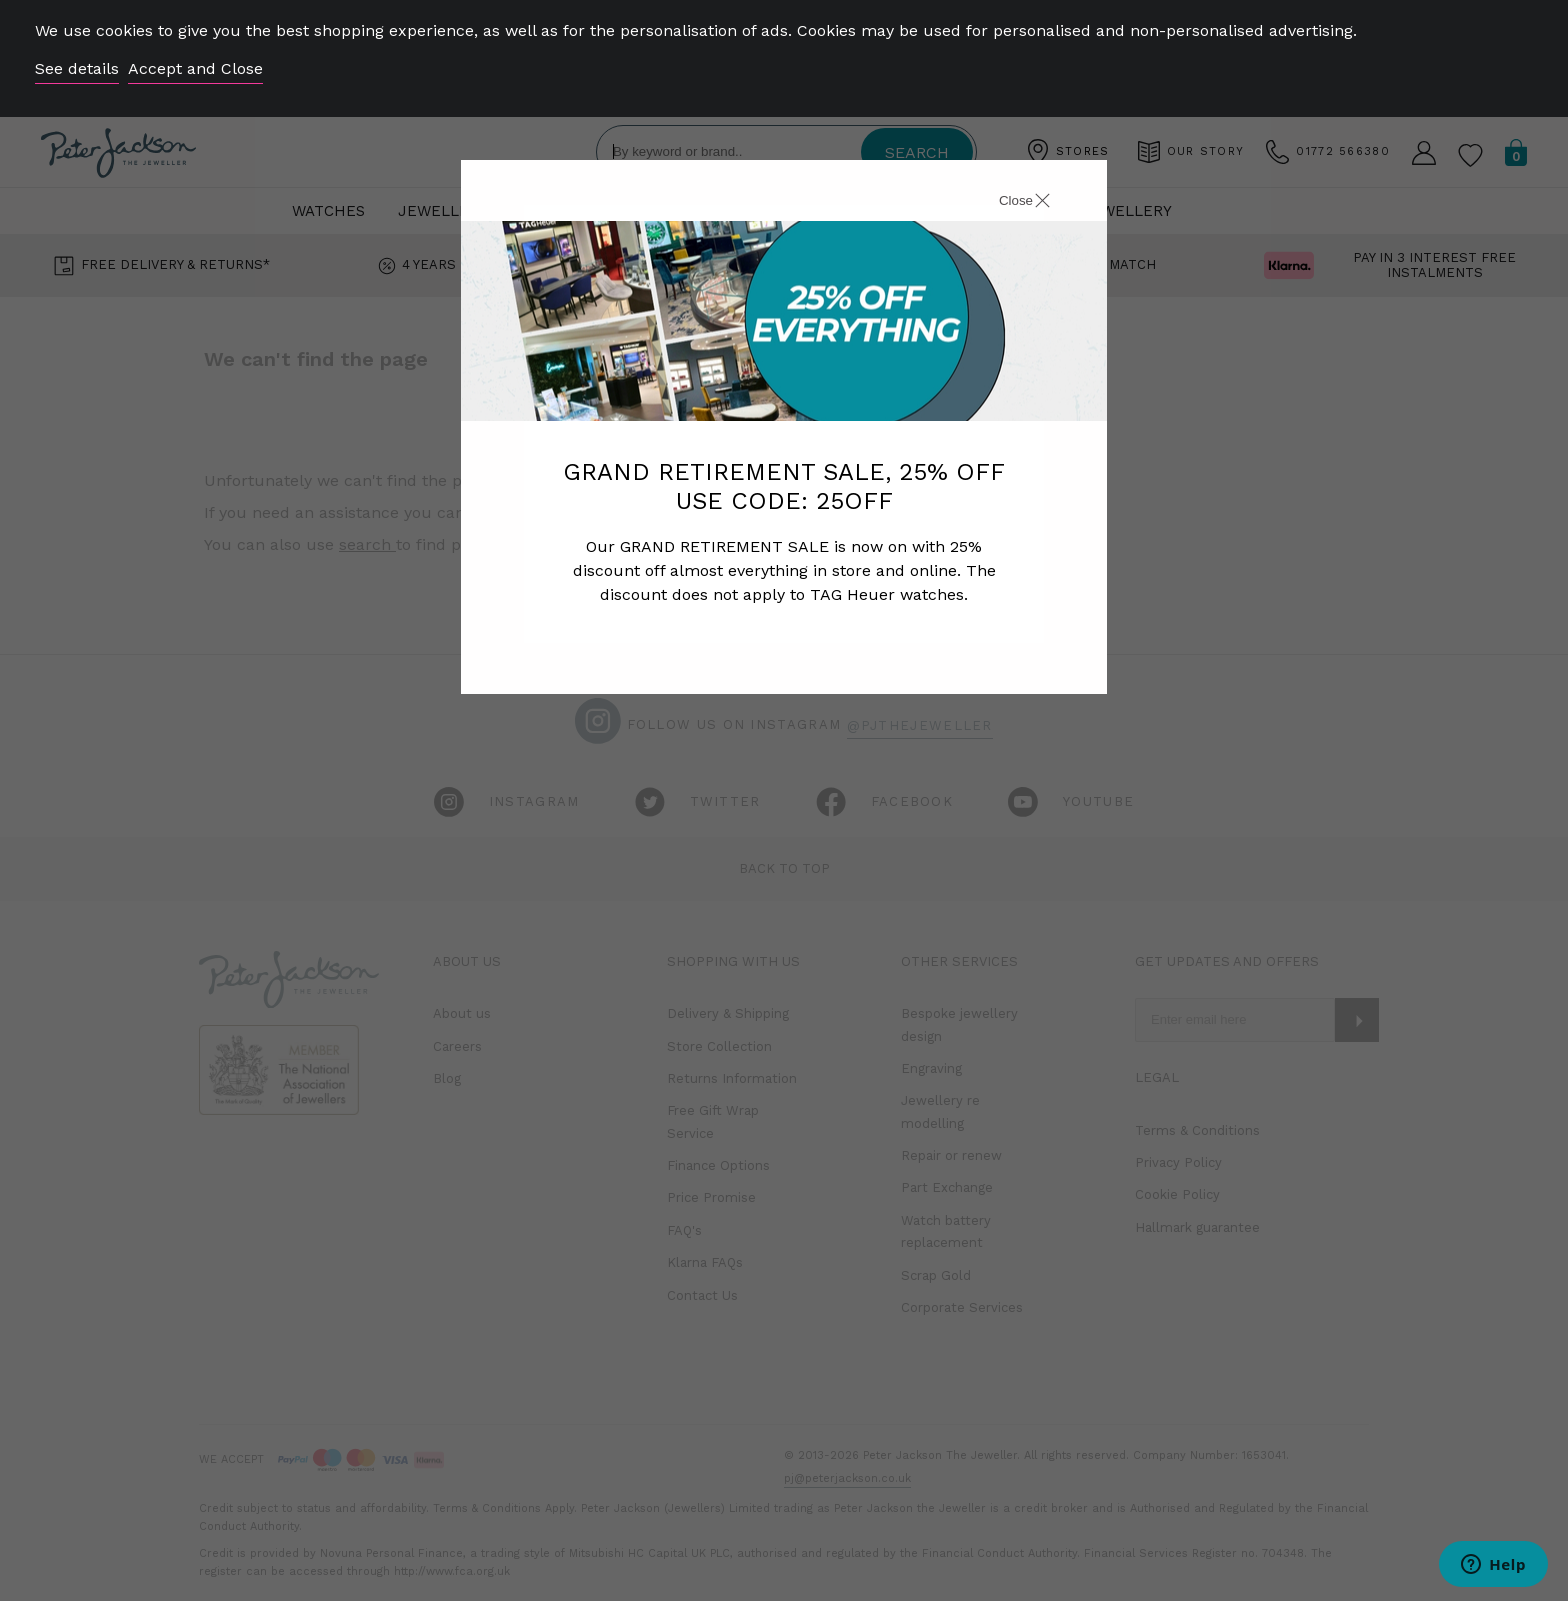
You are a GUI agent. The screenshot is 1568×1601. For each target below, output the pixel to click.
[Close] (1002, 203)
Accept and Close (195, 68)
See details (77, 68)
